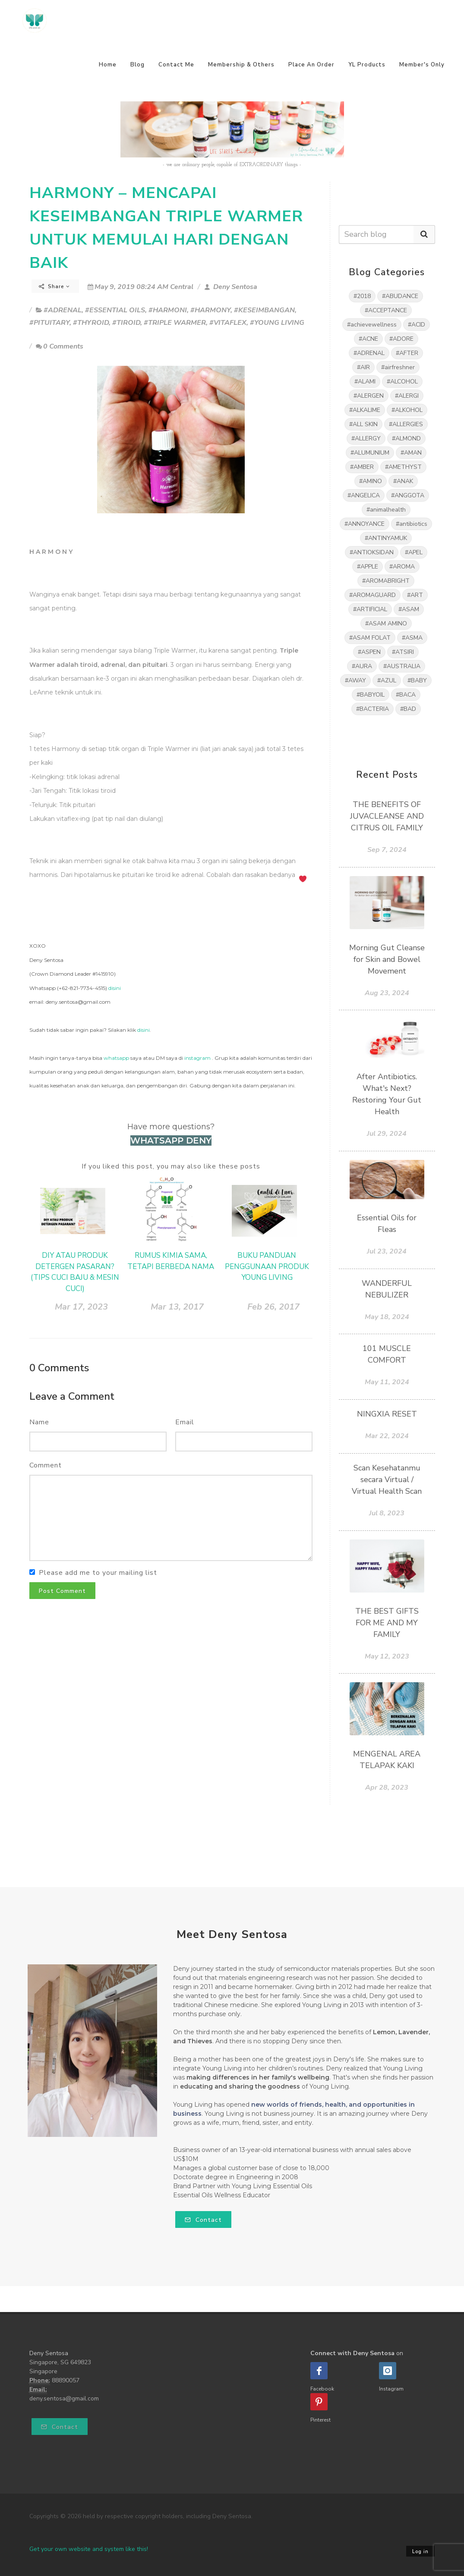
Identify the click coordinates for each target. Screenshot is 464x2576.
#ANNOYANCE (364, 524)
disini (114, 988)
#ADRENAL (63, 310)
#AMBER (362, 467)
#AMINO (370, 481)
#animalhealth (386, 510)
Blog (137, 65)
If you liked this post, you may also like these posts (171, 1166)
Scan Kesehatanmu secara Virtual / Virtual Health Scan (387, 1479)
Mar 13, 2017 (177, 1307)
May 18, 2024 (387, 1317)
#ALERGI (407, 396)
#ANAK (403, 481)
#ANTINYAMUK (386, 538)
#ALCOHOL (402, 381)
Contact (203, 2220)
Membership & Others (241, 65)
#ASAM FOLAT (370, 638)
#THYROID (91, 322)
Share (54, 286)
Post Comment (62, 1591)
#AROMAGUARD (372, 595)
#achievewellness (372, 324)
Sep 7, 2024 (387, 849)
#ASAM (408, 609)
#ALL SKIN (363, 424)
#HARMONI (167, 310)
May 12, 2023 (387, 1656)
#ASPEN (369, 652)
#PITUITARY (49, 322)
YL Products (366, 65)
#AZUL (386, 680)
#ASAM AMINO (386, 623)
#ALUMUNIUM (369, 453)
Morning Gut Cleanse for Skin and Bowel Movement (387, 959)
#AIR (363, 367)
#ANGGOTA (407, 495)
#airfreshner (398, 367)
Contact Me (176, 65)
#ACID (416, 324)
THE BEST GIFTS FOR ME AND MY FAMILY (387, 1623)
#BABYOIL (371, 695)
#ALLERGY (366, 438)
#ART (415, 595)
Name (39, 1422)
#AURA (362, 666)
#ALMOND (406, 438)
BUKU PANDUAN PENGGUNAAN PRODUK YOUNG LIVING (267, 1266)
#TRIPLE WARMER (175, 322)
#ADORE (401, 339)
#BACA (406, 695)
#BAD (408, 709)
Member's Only (422, 65)
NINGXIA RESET (387, 1414)
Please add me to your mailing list (98, 1572)
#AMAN (411, 453)
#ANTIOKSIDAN (372, 552)
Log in (420, 2551)
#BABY (417, 680)
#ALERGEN (369, 396)
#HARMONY (210, 310)
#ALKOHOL (407, 410)
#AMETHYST (403, 467)
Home (108, 65)
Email (184, 1422)
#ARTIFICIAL (370, 609)
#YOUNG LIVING (277, 322)
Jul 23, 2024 (387, 1251)
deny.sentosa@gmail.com (64, 2398)
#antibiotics (411, 524)
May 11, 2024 (387, 1382)
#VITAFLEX (227, 322)
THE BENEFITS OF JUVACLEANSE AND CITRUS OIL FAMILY (387, 816)
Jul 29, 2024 (387, 1133)
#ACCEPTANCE (386, 310)
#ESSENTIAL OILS (115, 310)
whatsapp (116, 1058)
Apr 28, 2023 (386, 1787)
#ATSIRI (403, 652)
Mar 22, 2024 (387, 1436)
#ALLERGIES (406, 424)
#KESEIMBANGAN (264, 310)
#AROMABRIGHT (386, 581)
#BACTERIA (372, 709)
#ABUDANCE (400, 296)
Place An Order (311, 65)
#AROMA (402, 566)
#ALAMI (365, 381)
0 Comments (59, 346)
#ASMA (412, 638)
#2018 (362, 296)
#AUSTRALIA (401, 666)
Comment (45, 1465)
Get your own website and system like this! (88, 2549)
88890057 (65, 2380)
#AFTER (407, 353)
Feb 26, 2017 (273, 1307)
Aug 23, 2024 (387, 993)
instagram (197, 1058)
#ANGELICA (363, 495)
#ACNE (368, 339)
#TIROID (126, 322)
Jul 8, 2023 (386, 1513)
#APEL (414, 552)
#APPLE (367, 566)
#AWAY (355, 680)
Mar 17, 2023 (81, 1307)
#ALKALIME (364, 410)
